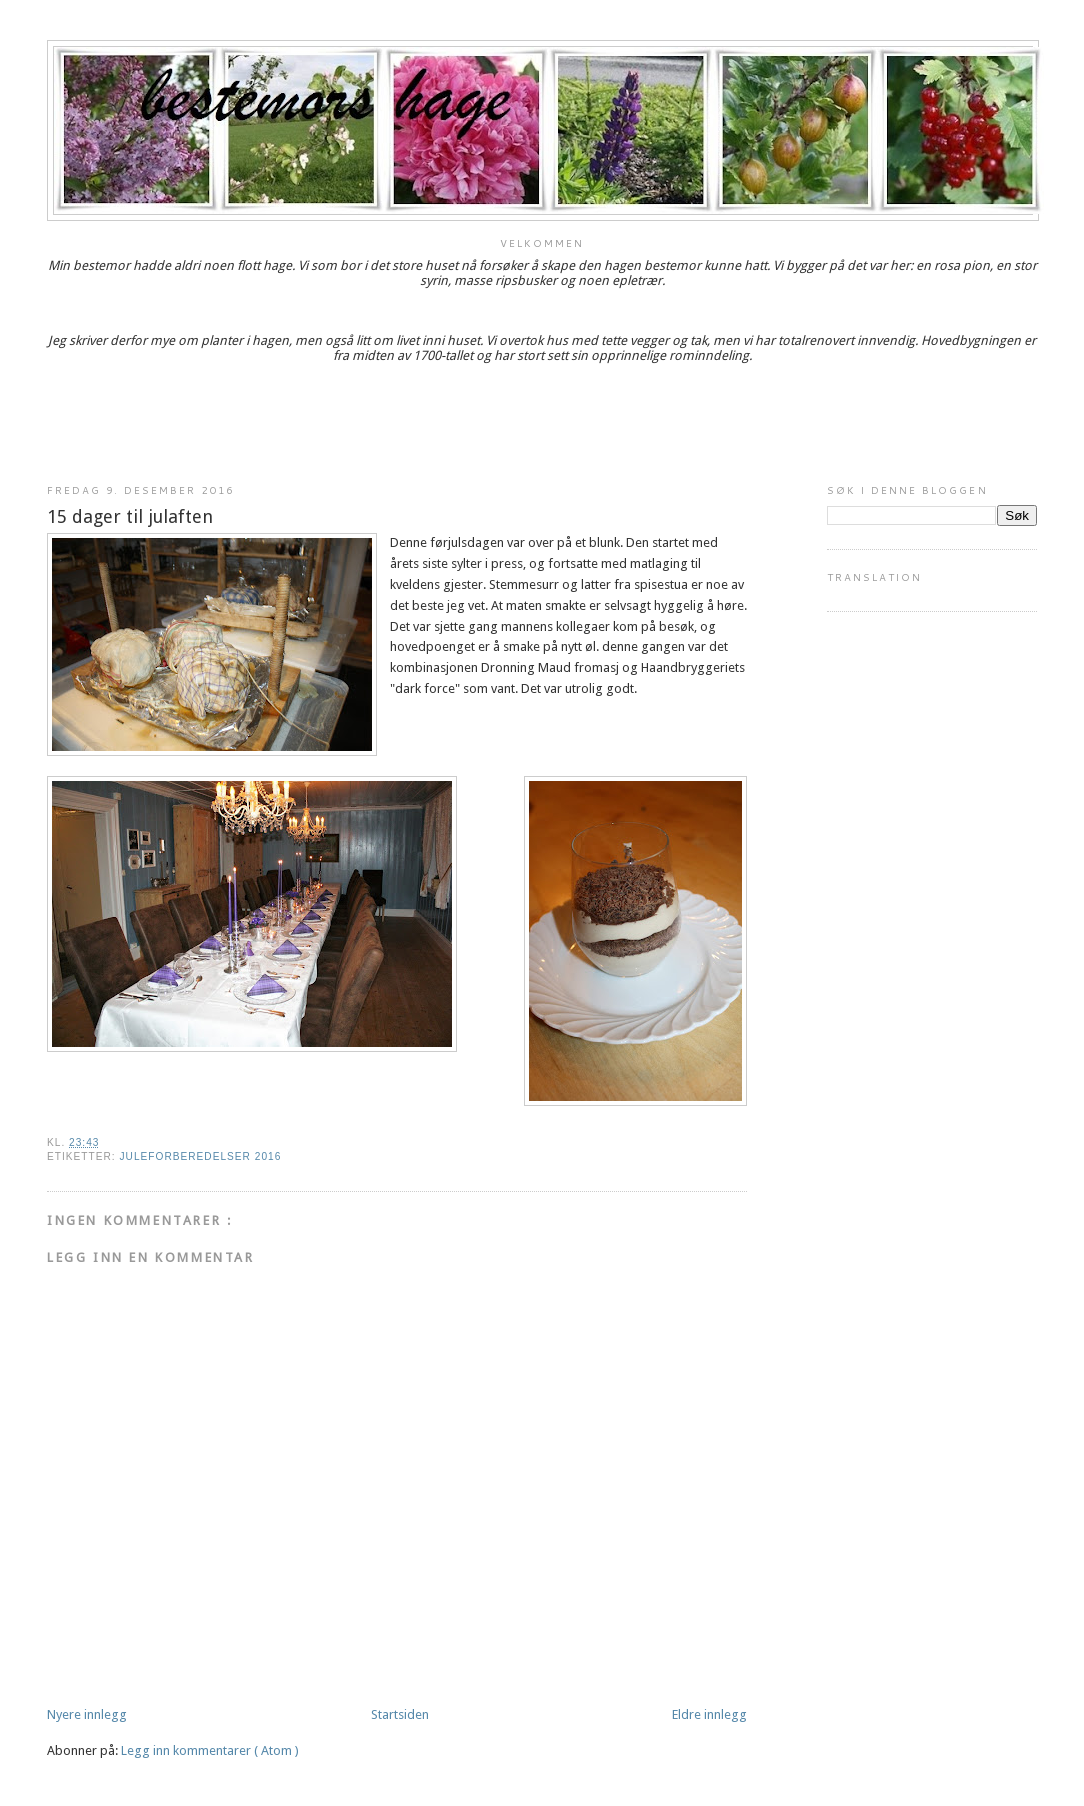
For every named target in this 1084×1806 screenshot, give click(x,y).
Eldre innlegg (709, 1714)
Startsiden (400, 1714)
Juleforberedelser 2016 (200, 1156)
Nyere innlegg (87, 1714)
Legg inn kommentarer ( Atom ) (210, 1750)
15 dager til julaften (130, 516)
